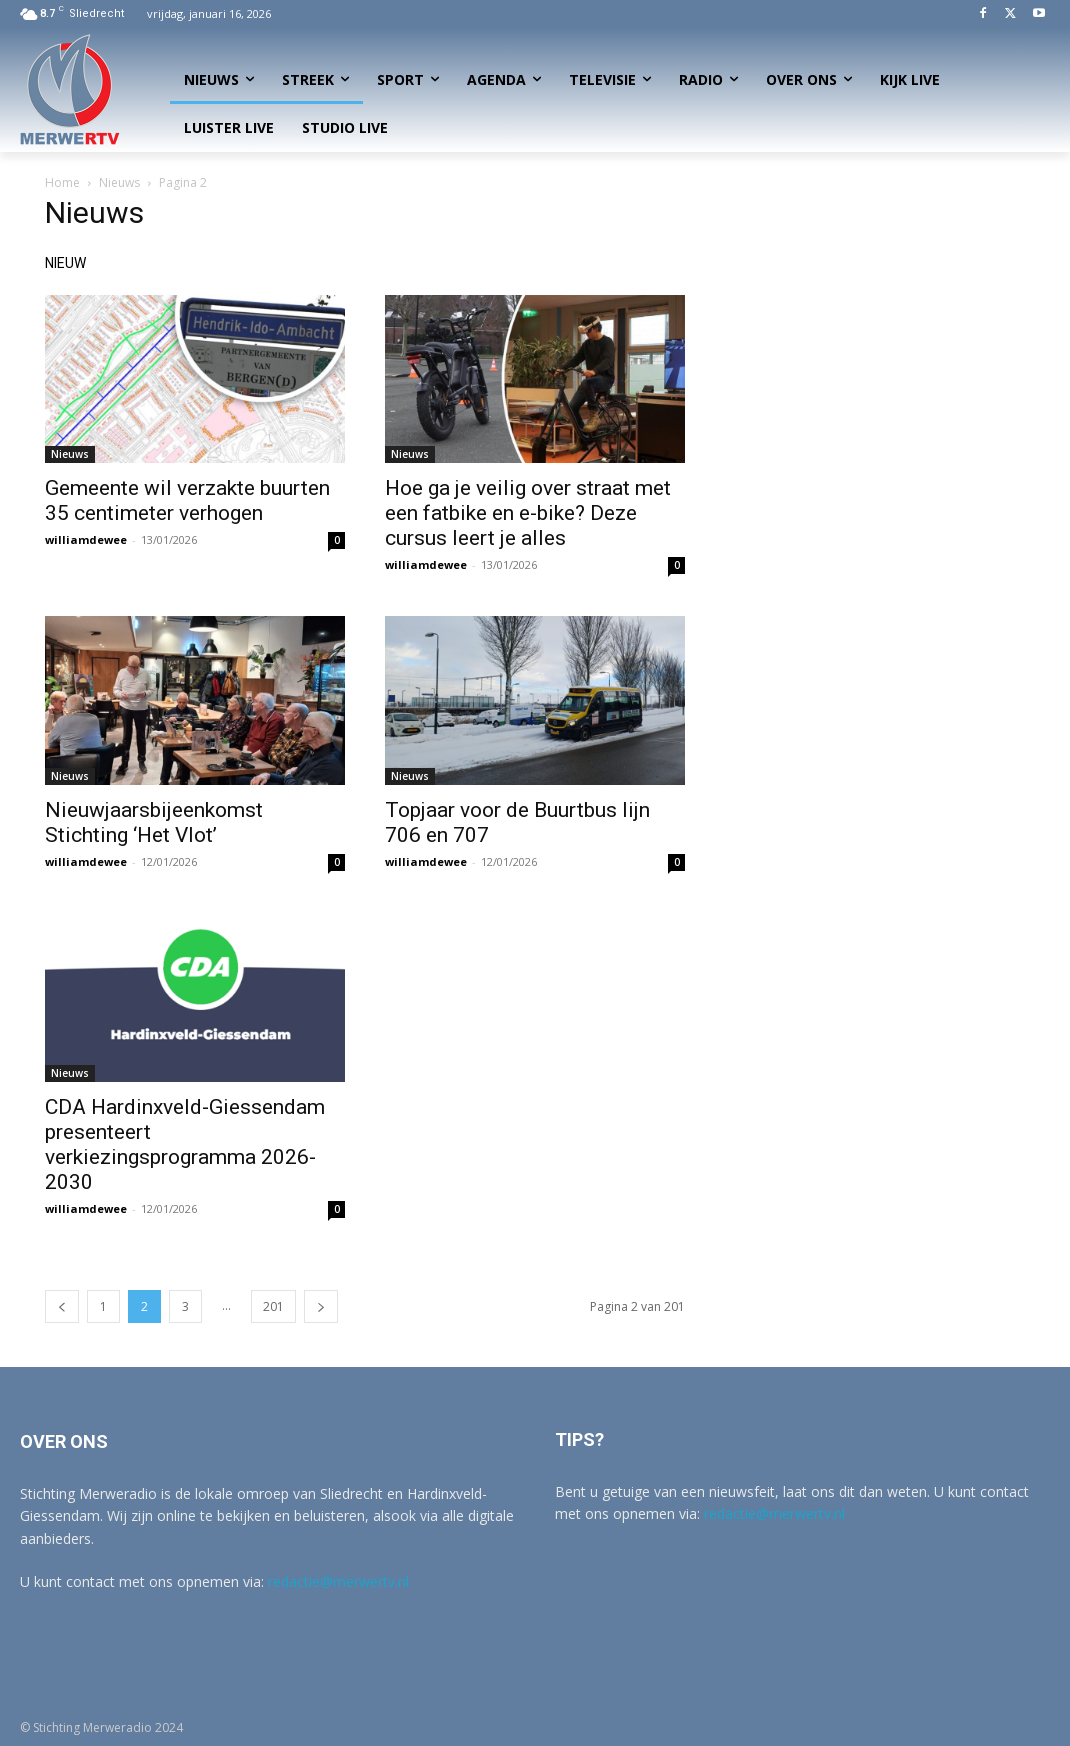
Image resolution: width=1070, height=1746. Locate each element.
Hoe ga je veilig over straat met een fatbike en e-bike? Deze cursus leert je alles (528, 513)
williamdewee (86, 539)
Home (62, 182)
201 (273, 1306)
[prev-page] (62, 1306)
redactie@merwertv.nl (338, 1581)
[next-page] (321, 1306)
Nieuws (119, 182)
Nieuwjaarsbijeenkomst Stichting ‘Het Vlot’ (154, 822)
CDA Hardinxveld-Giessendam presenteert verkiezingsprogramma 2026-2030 (185, 1144)
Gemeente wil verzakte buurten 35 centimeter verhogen (187, 500)
